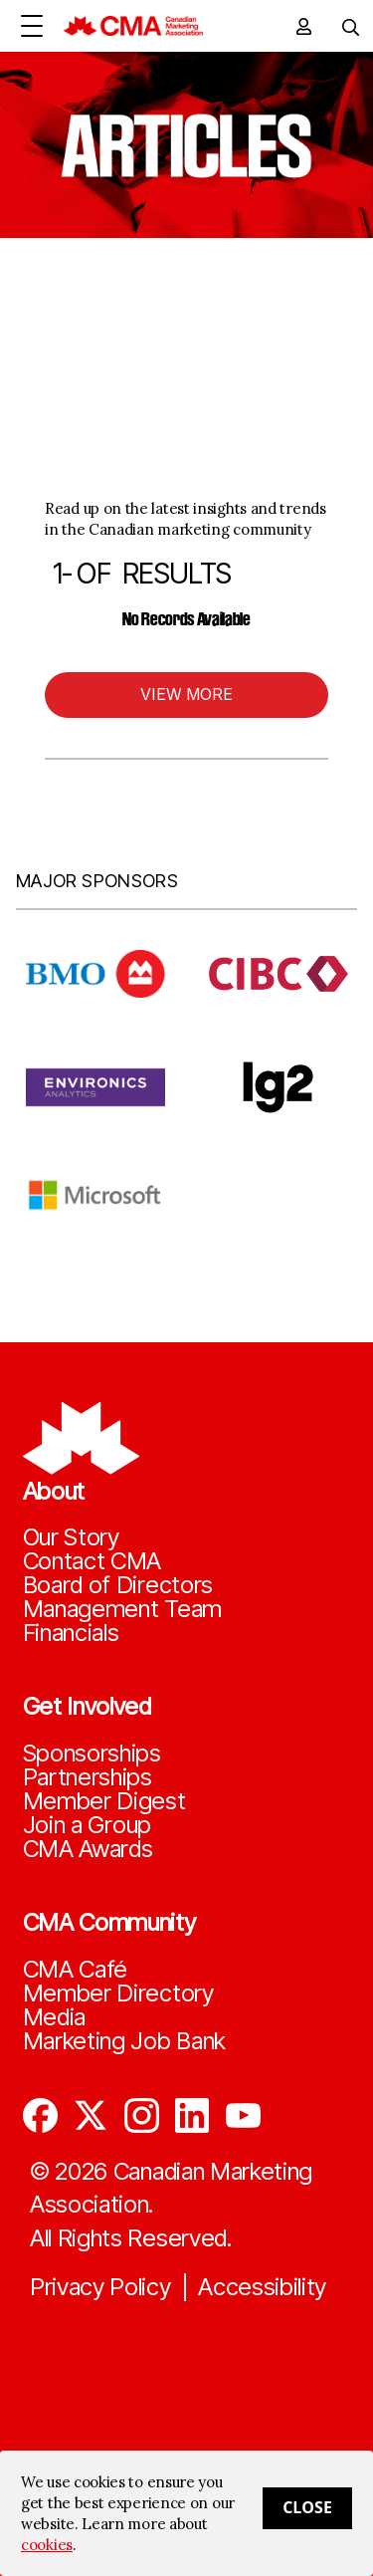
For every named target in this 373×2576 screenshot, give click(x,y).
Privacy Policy (100, 2287)
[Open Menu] (32, 26)
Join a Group (87, 1825)
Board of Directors (118, 1585)
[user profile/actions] (303, 26)
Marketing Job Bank (125, 2041)
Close (307, 2507)
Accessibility (262, 2287)
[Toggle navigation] (343, 26)
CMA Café (75, 1970)
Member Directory (118, 1993)
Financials (71, 1633)
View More (186, 694)
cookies (47, 2544)
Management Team (123, 1609)
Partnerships (87, 1777)
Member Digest (104, 1801)
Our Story (71, 1537)
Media (55, 2017)
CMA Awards (88, 1849)
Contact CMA (92, 1561)
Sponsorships (92, 1753)
